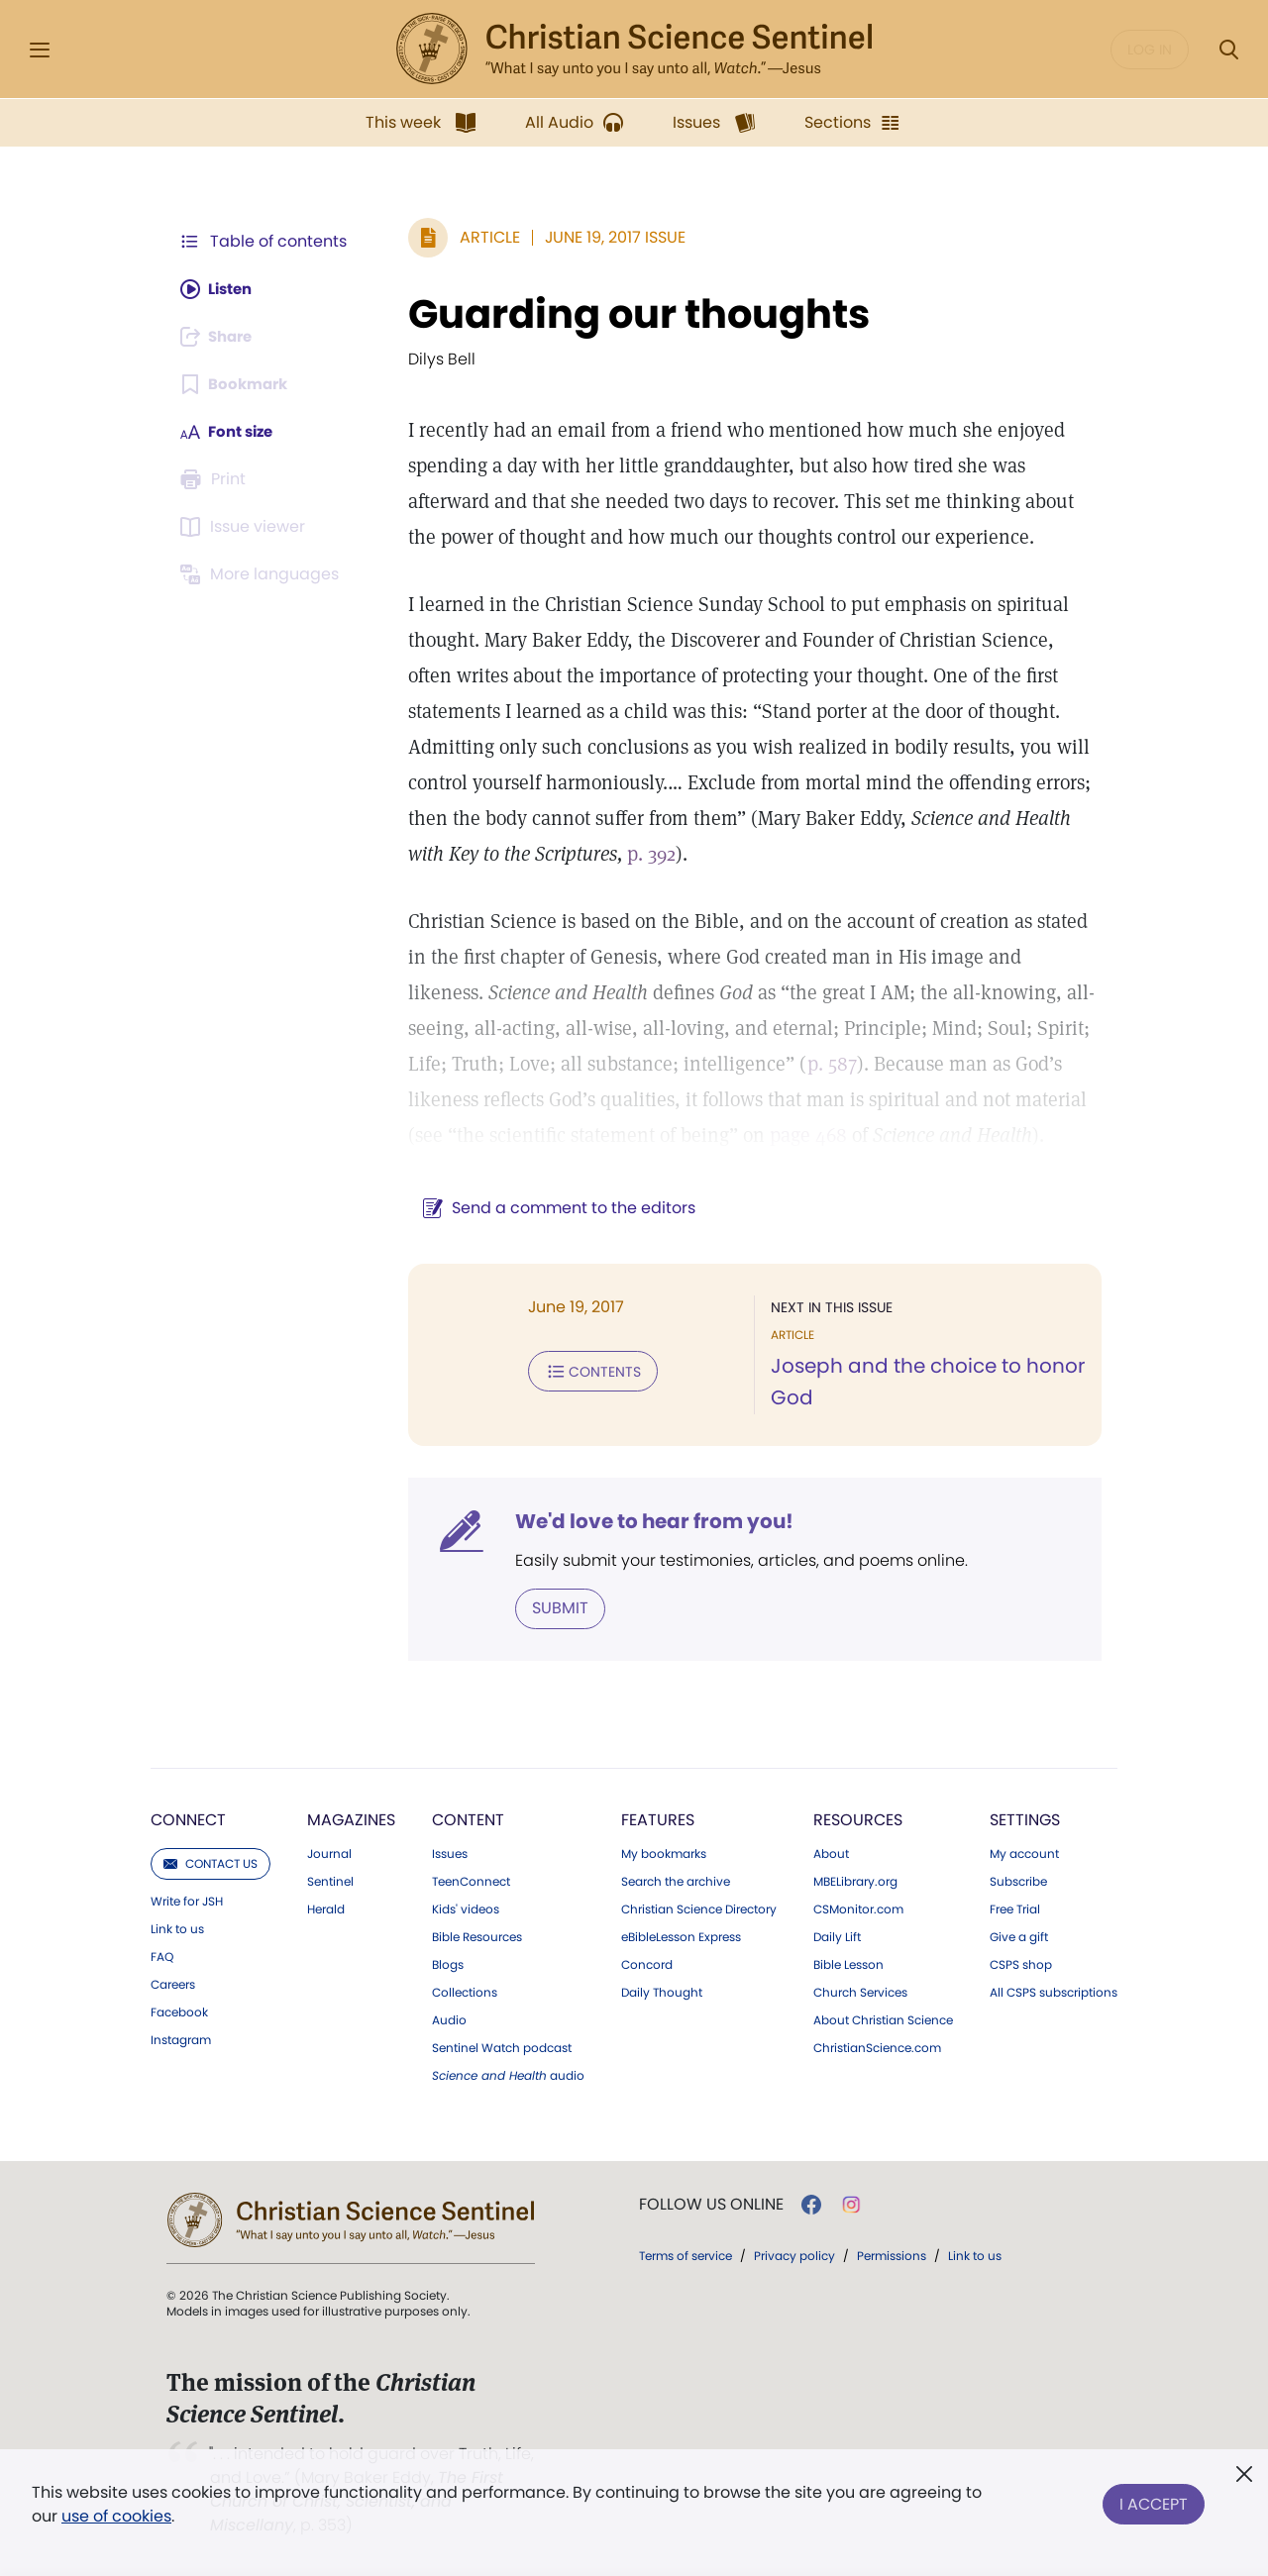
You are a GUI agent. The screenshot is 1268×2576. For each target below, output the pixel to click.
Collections (464, 1992)
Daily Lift (837, 1936)
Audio (449, 2019)
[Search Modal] (1228, 50)
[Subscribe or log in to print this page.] (215, 479)
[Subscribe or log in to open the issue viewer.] (245, 527)
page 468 (636, 1135)
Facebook (179, 2011)
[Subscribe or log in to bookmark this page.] (237, 384)
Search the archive (675, 1881)
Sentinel (330, 1881)
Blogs (448, 1964)
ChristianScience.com (877, 2047)
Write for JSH (187, 1900)
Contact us (210, 1862)
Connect (188, 1818)
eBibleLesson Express (681, 1936)
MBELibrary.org (855, 1881)
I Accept (1153, 2500)
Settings (1025, 1818)
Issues (450, 1853)
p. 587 (721, 1064)
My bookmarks (663, 1853)
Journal (329, 1853)
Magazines (351, 1818)
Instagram (181, 2039)
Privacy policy (794, 2254)
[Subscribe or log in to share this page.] (220, 337)
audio (508, 2075)
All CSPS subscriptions (1053, 1992)
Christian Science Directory (699, 1908)
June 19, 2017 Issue (605, 237)
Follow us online (711, 2204)
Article (480, 237)
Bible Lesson (848, 1964)
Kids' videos (465, 1908)
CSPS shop (1021, 1964)
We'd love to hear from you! (644, 1521)
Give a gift (1019, 1936)
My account (1024, 1853)
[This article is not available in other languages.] (262, 574)
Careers (173, 1984)
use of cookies (116, 2516)
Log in (1149, 49)
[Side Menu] (39, 50)
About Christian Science (883, 2019)
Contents (583, 1371)
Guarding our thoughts (629, 314)
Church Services (860, 1992)
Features (657, 1818)
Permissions (891, 2254)
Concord (647, 1964)
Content (468, 1818)
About (831, 1853)
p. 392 (514, 854)
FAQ (162, 1956)
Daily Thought (661, 1992)
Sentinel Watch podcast (502, 2047)
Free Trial (1015, 1908)
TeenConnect (471, 1881)
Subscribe (1018, 1881)
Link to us (177, 1928)
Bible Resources (477, 1936)
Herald (326, 1908)
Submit (550, 1608)
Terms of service (685, 2254)
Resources (857, 1818)
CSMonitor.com (858, 1908)
